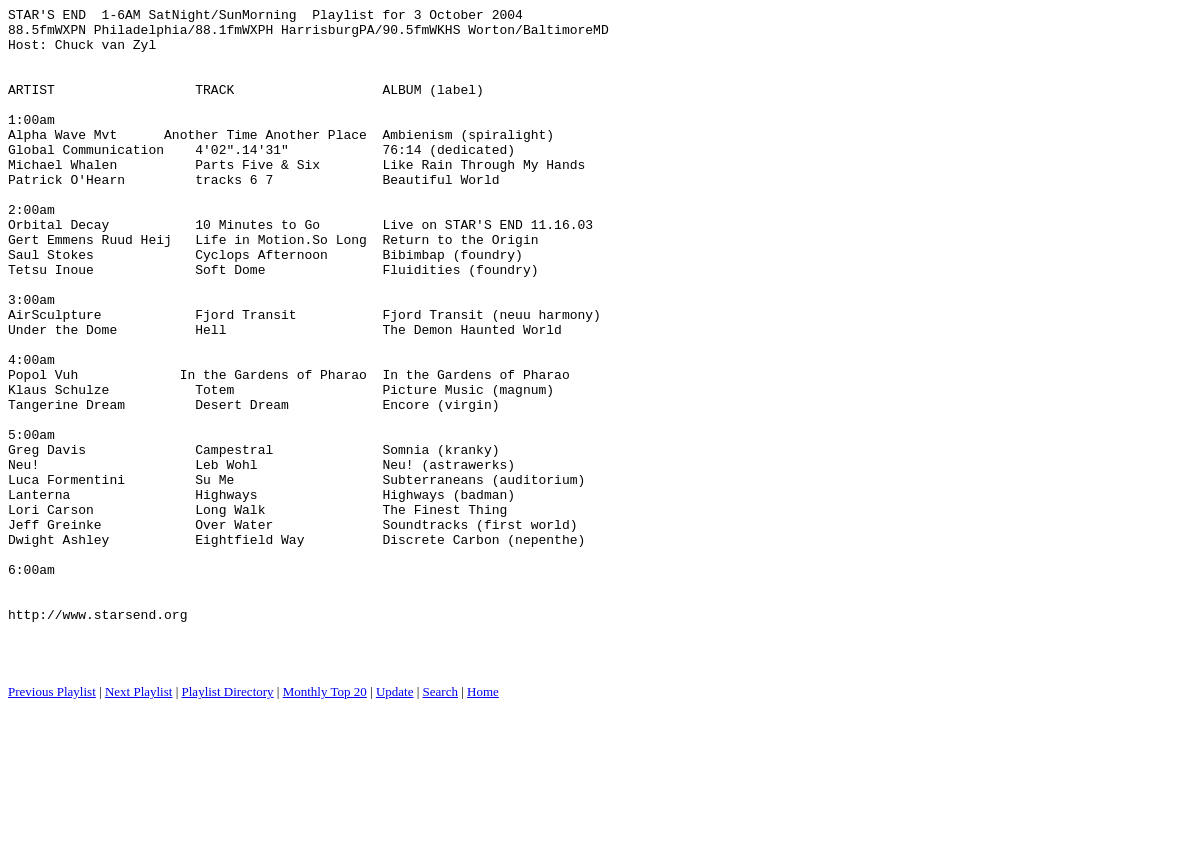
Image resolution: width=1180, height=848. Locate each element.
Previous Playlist (52, 823)
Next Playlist (139, 823)
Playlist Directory (228, 823)
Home (483, 823)
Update (395, 823)
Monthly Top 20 (325, 823)
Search (440, 823)
